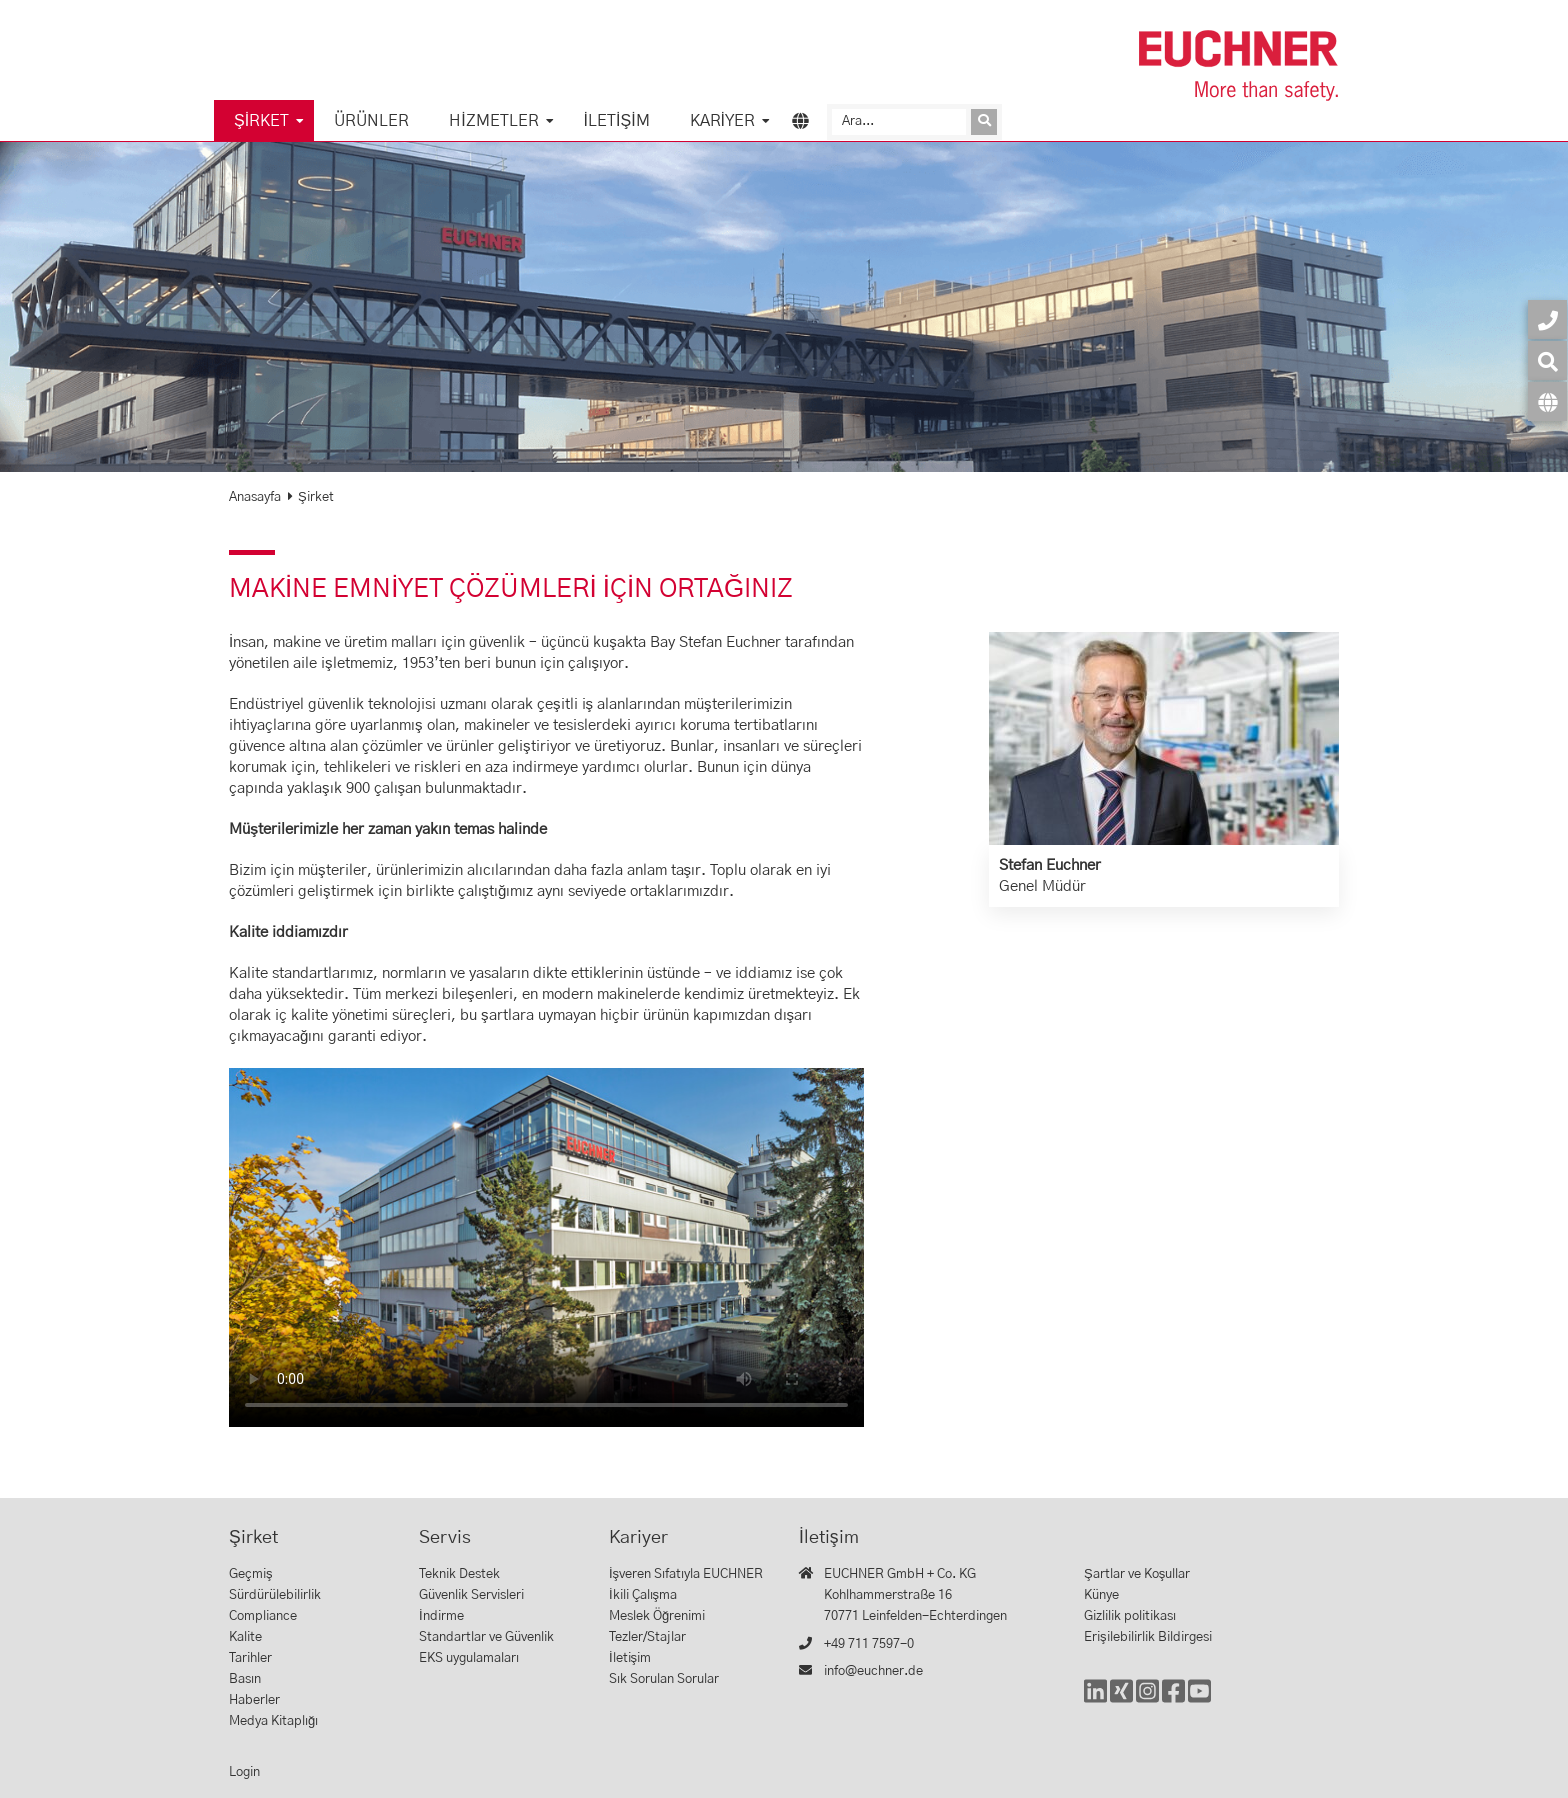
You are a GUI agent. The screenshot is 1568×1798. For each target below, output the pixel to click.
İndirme (441, 1616)
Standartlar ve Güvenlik (486, 1637)
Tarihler (250, 1658)
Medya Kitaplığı (273, 1721)
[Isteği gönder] (984, 122)
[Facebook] (1173, 1700)
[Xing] (1121, 1700)
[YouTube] (1199, 1700)
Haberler (254, 1700)
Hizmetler (493, 121)
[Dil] (1547, 401)
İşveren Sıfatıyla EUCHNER (686, 1574)
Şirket (261, 121)
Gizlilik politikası (1130, 1616)
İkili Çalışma (643, 1595)
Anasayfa (255, 497)
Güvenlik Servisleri (471, 1595)
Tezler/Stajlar (647, 1637)
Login (244, 1772)
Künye (1101, 1595)
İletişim (617, 121)
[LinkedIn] (1095, 1700)
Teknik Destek (459, 1574)
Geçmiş (251, 1574)
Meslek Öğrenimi (657, 1616)
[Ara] (899, 122)
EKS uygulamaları (469, 1658)
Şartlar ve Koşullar (1137, 1574)
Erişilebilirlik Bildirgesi (1148, 1637)
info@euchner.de (873, 1671)
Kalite (245, 1637)
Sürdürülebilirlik (275, 1595)
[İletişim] (1547, 319)
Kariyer (722, 121)
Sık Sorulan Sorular (664, 1679)
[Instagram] (1147, 1700)
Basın (245, 1679)
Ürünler (371, 121)
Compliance (263, 1616)
